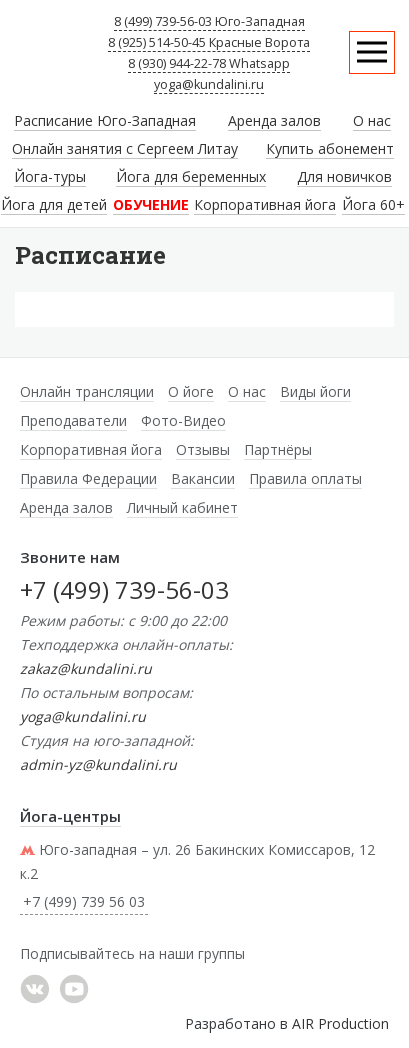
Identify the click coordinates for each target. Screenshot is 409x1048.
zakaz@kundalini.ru (86, 668)
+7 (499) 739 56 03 (84, 901)
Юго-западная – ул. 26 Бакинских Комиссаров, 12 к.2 (197, 861)
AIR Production (340, 1023)
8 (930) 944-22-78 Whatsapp (209, 63)
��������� (35, 989)
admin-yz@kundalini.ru (98, 764)
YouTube (74, 989)
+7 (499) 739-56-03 (124, 589)
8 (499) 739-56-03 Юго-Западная (209, 21)
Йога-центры (70, 816)
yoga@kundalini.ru (209, 84)
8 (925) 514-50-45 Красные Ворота (209, 42)
